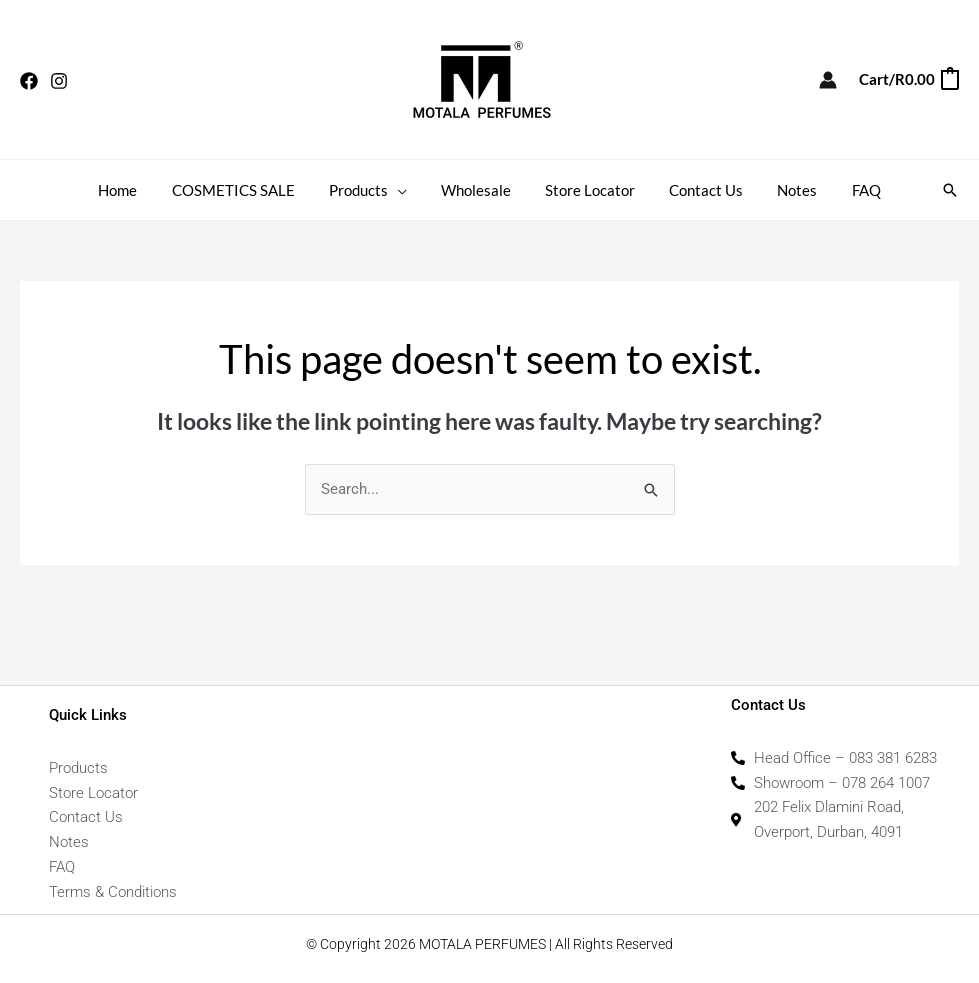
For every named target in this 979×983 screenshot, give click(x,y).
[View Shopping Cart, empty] (908, 79)
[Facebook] (29, 81)
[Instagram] (59, 81)
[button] (403, 190)
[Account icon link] (828, 80)
